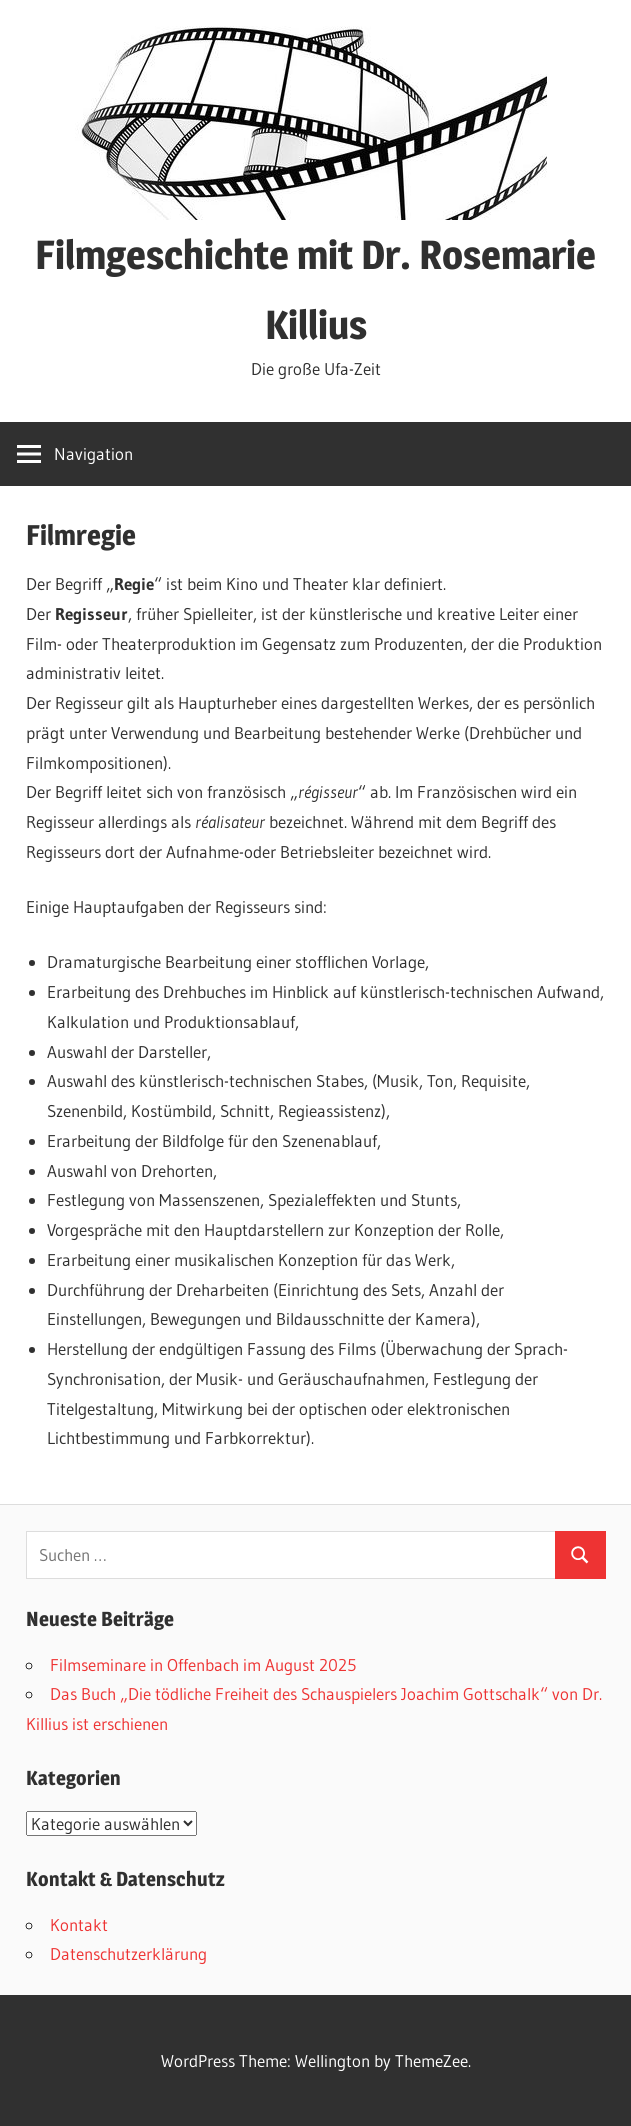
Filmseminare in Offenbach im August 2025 (203, 1664)
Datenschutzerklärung (128, 1953)
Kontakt (79, 1924)
